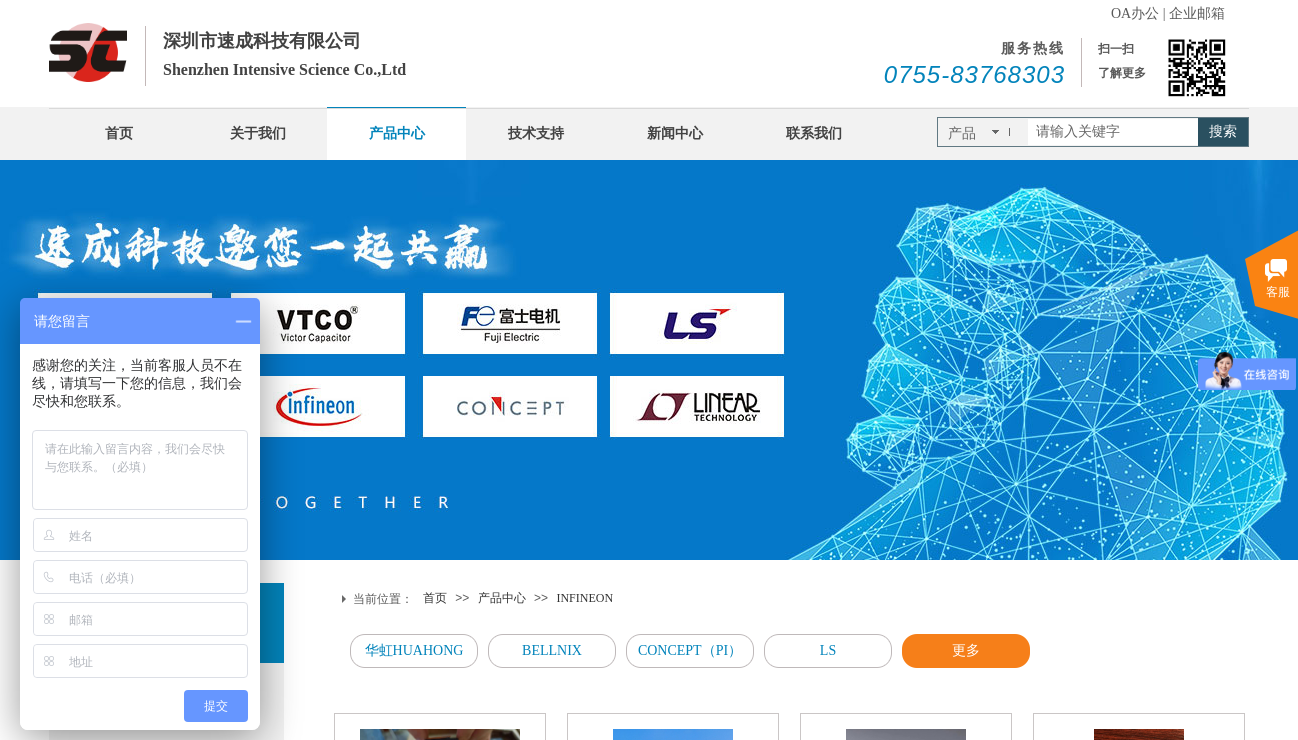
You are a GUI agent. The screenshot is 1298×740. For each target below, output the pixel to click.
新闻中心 (675, 133)
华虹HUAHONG (414, 650)
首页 (119, 133)
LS (828, 650)
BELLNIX (552, 650)
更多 (966, 650)
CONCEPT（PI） (690, 650)
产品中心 (397, 133)
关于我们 (258, 133)
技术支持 (536, 133)
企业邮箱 (1197, 13)
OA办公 (1135, 13)
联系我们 (814, 133)
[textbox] (1113, 132)
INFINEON (584, 598)
